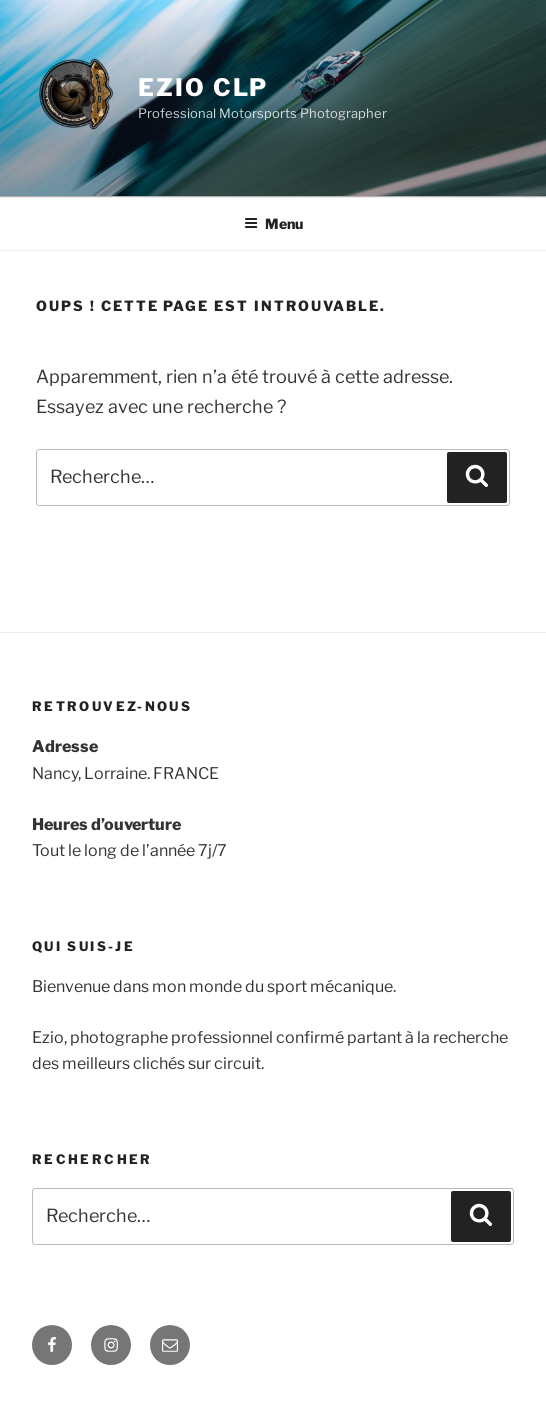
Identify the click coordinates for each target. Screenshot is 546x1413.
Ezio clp (203, 87)
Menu (273, 223)
